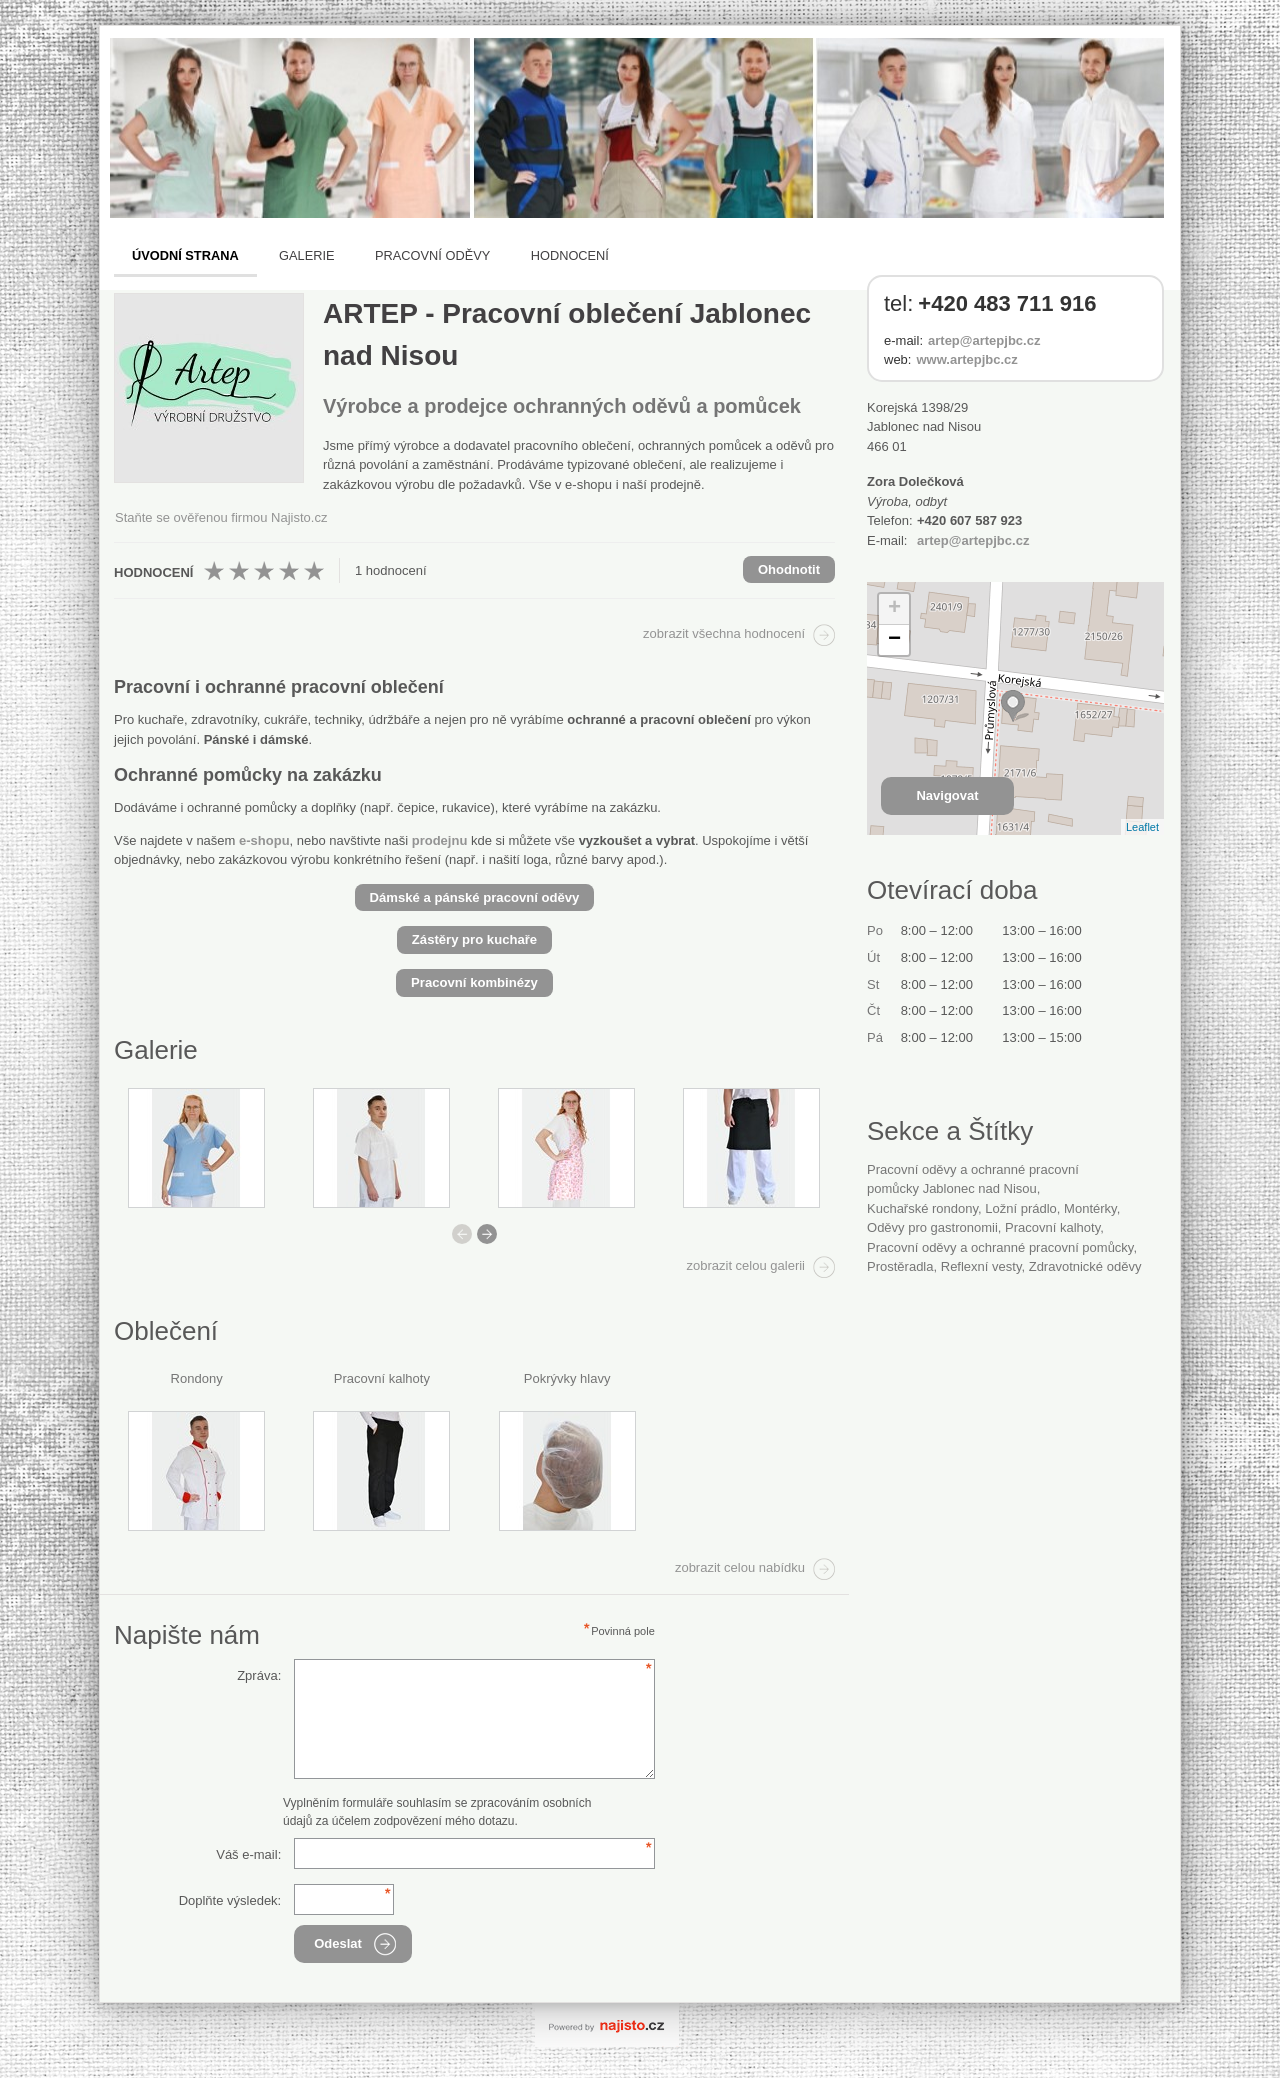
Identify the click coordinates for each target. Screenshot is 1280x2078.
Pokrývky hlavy (567, 1378)
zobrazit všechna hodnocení (724, 633)
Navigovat (947, 795)
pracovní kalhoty (1052, 1227)
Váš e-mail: (248, 1854)
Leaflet (1142, 827)
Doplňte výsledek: (230, 1900)
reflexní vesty (981, 1266)
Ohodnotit (789, 569)
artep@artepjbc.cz (984, 340)
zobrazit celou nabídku (740, 1567)
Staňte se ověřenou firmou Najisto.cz (221, 517)
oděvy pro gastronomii (932, 1227)
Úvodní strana (185, 255)
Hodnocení (570, 255)
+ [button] (894, 609)
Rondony (197, 1378)
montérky (1090, 1208)
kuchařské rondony (922, 1208)
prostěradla (900, 1266)
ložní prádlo (1021, 1208)
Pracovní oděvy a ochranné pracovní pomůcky (1000, 1247)
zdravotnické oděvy (1085, 1266)
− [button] (894, 640)
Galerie (306, 255)
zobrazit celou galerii (745, 1265)
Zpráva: (259, 1675)
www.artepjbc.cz (966, 359)
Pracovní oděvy (432, 255)
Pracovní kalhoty (382, 1378)
